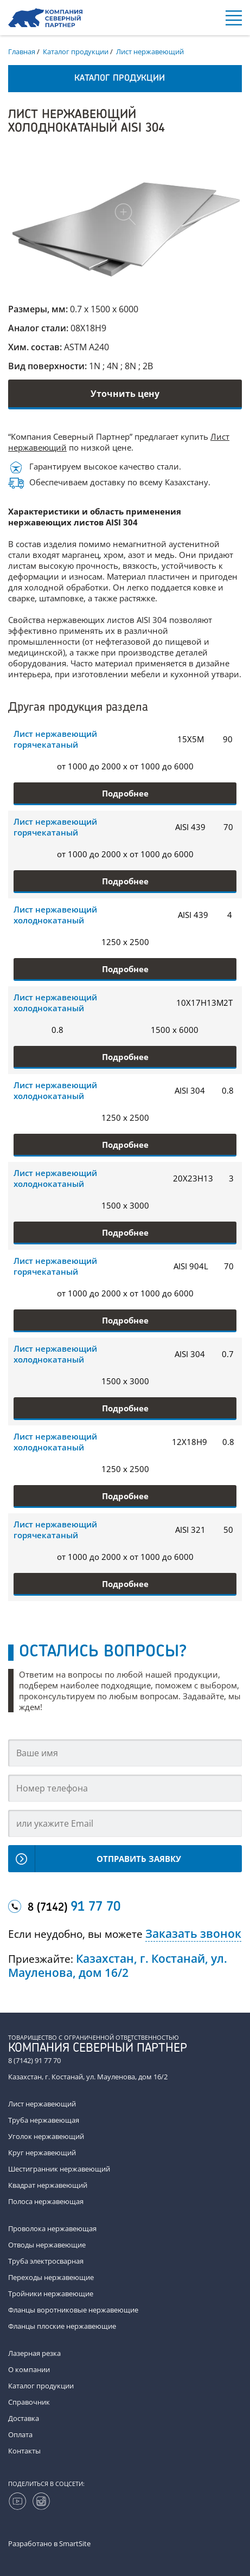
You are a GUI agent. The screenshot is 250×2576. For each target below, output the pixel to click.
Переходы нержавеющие (51, 2277)
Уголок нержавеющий (46, 2136)
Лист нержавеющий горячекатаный (55, 739)
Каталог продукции (41, 2386)
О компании (29, 2369)
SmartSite (75, 2543)
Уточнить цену (125, 394)
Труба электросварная (46, 2261)
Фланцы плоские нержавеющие (62, 2326)
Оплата (20, 2434)
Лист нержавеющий (42, 2104)
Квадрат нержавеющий (47, 2185)
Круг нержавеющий (42, 2152)
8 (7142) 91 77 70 (34, 2060)
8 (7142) (74, 1907)
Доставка (23, 2418)
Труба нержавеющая (43, 2120)
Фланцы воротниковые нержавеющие (73, 2310)
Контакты (24, 2451)
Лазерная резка (34, 2353)
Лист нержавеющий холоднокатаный (55, 915)
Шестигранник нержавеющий (59, 2169)
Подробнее (125, 793)
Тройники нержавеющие (50, 2293)
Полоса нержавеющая (46, 2201)
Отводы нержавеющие (47, 2245)
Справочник (29, 2402)
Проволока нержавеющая (52, 2228)
